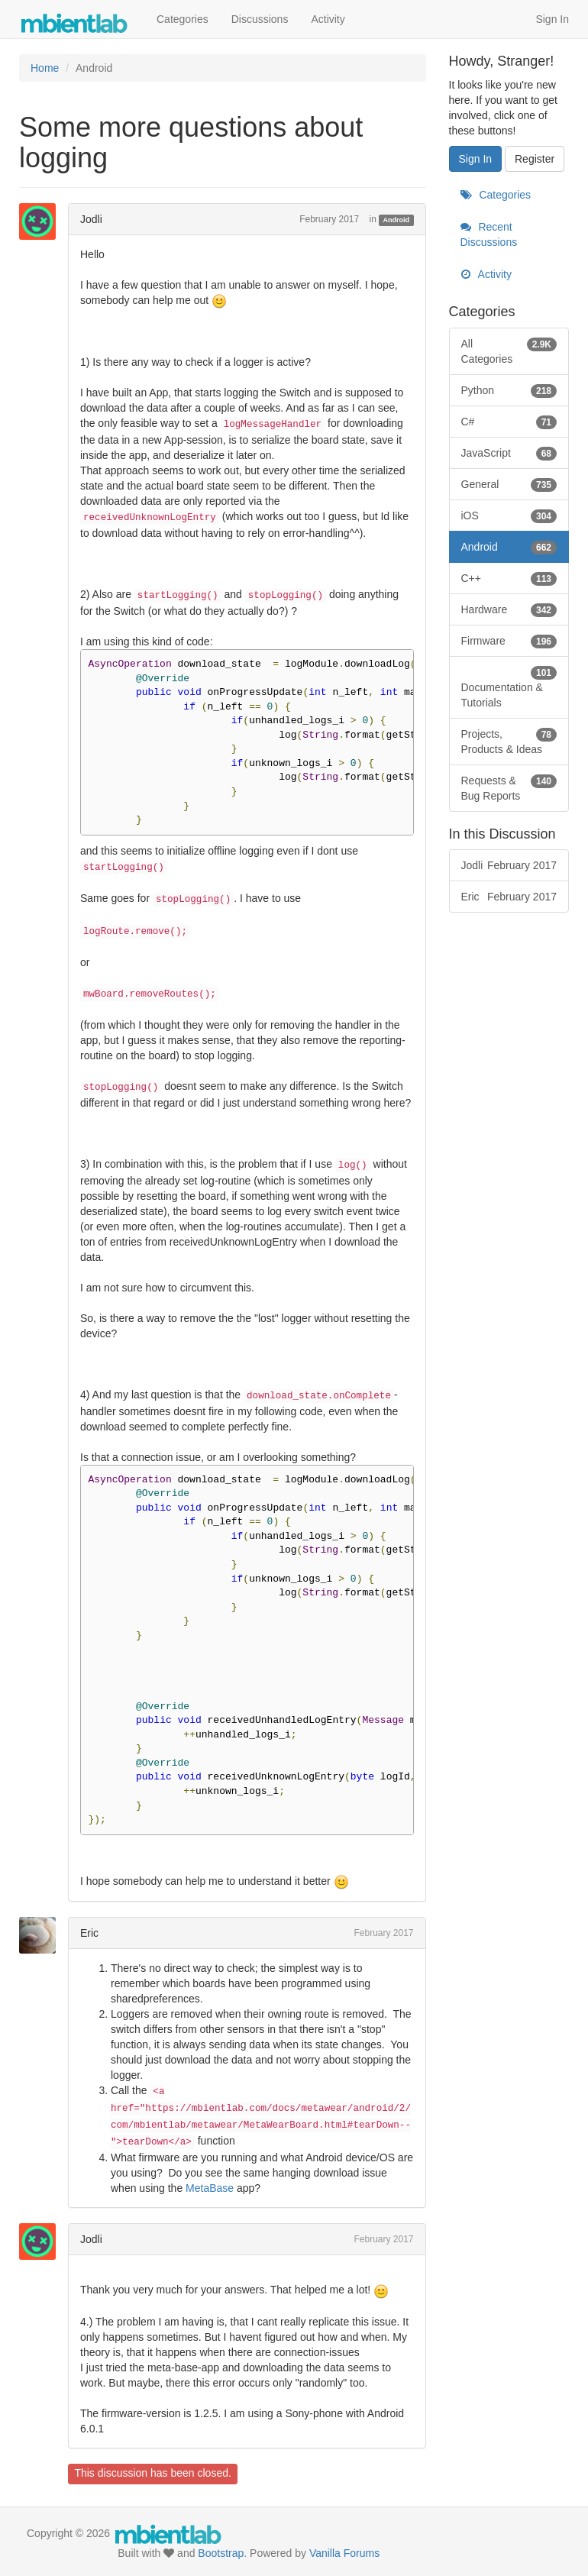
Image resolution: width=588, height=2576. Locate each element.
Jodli (91, 219)
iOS (509, 515)
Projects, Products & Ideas (509, 740)
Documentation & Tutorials (509, 686)
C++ (509, 578)
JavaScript (509, 453)
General (509, 484)
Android (396, 220)
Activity (327, 19)
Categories (182, 19)
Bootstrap (221, 2553)
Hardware (509, 609)
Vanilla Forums (344, 2553)
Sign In (552, 19)
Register (534, 159)
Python (509, 390)
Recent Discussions (489, 234)
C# (509, 421)
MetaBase (210, 2188)
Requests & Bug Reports (509, 787)
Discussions (260, 19)
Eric (89, 1933)
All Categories (509, 350)
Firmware (509, 640)
